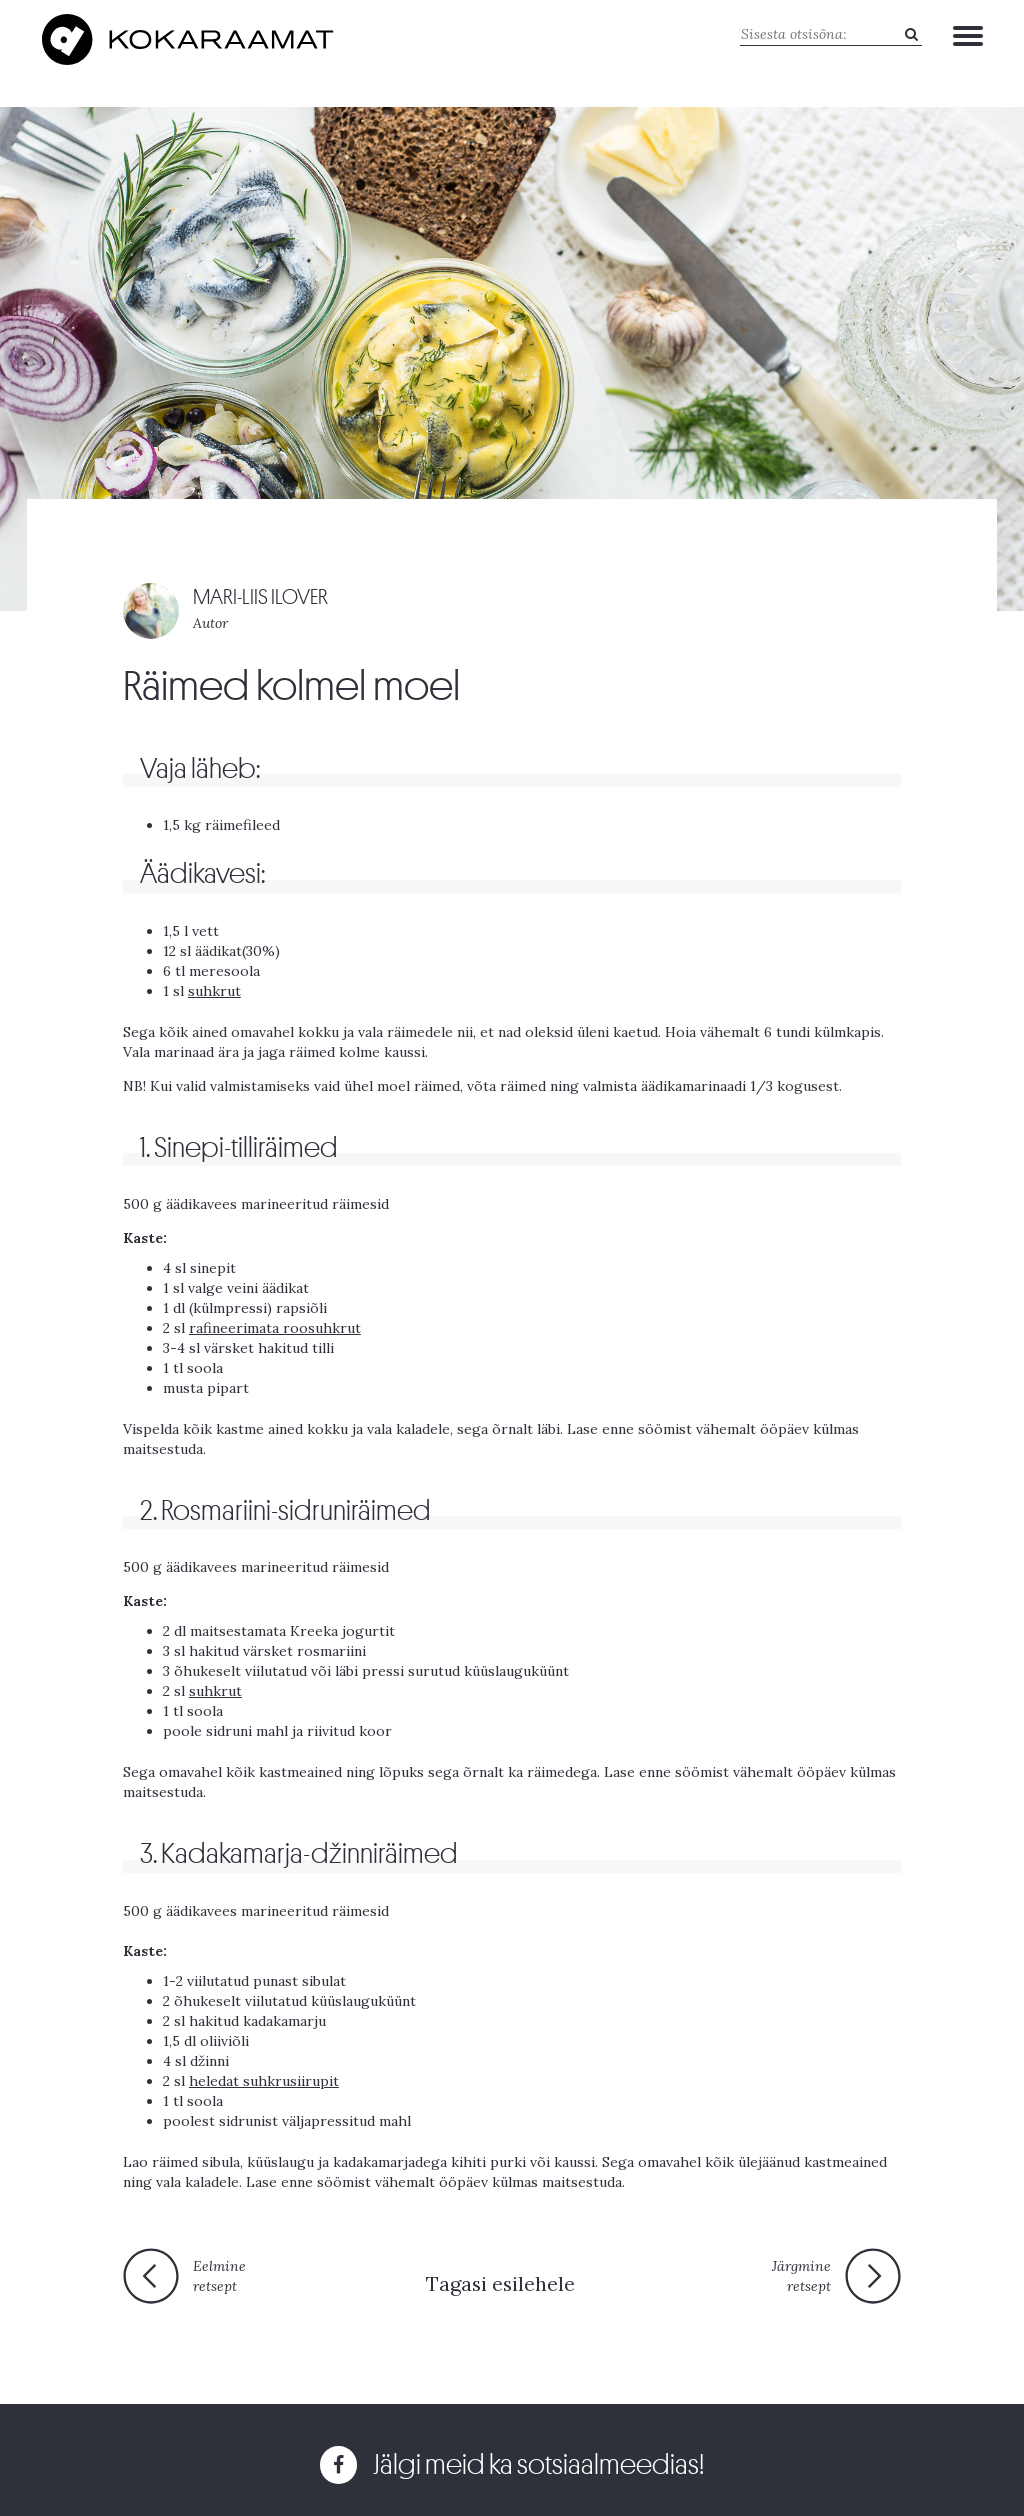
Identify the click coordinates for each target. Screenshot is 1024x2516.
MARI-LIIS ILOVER (260, 597)
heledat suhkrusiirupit (264, 2081)
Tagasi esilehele (500, 2283)
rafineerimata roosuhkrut (275, 1328)
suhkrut (214, 991)
